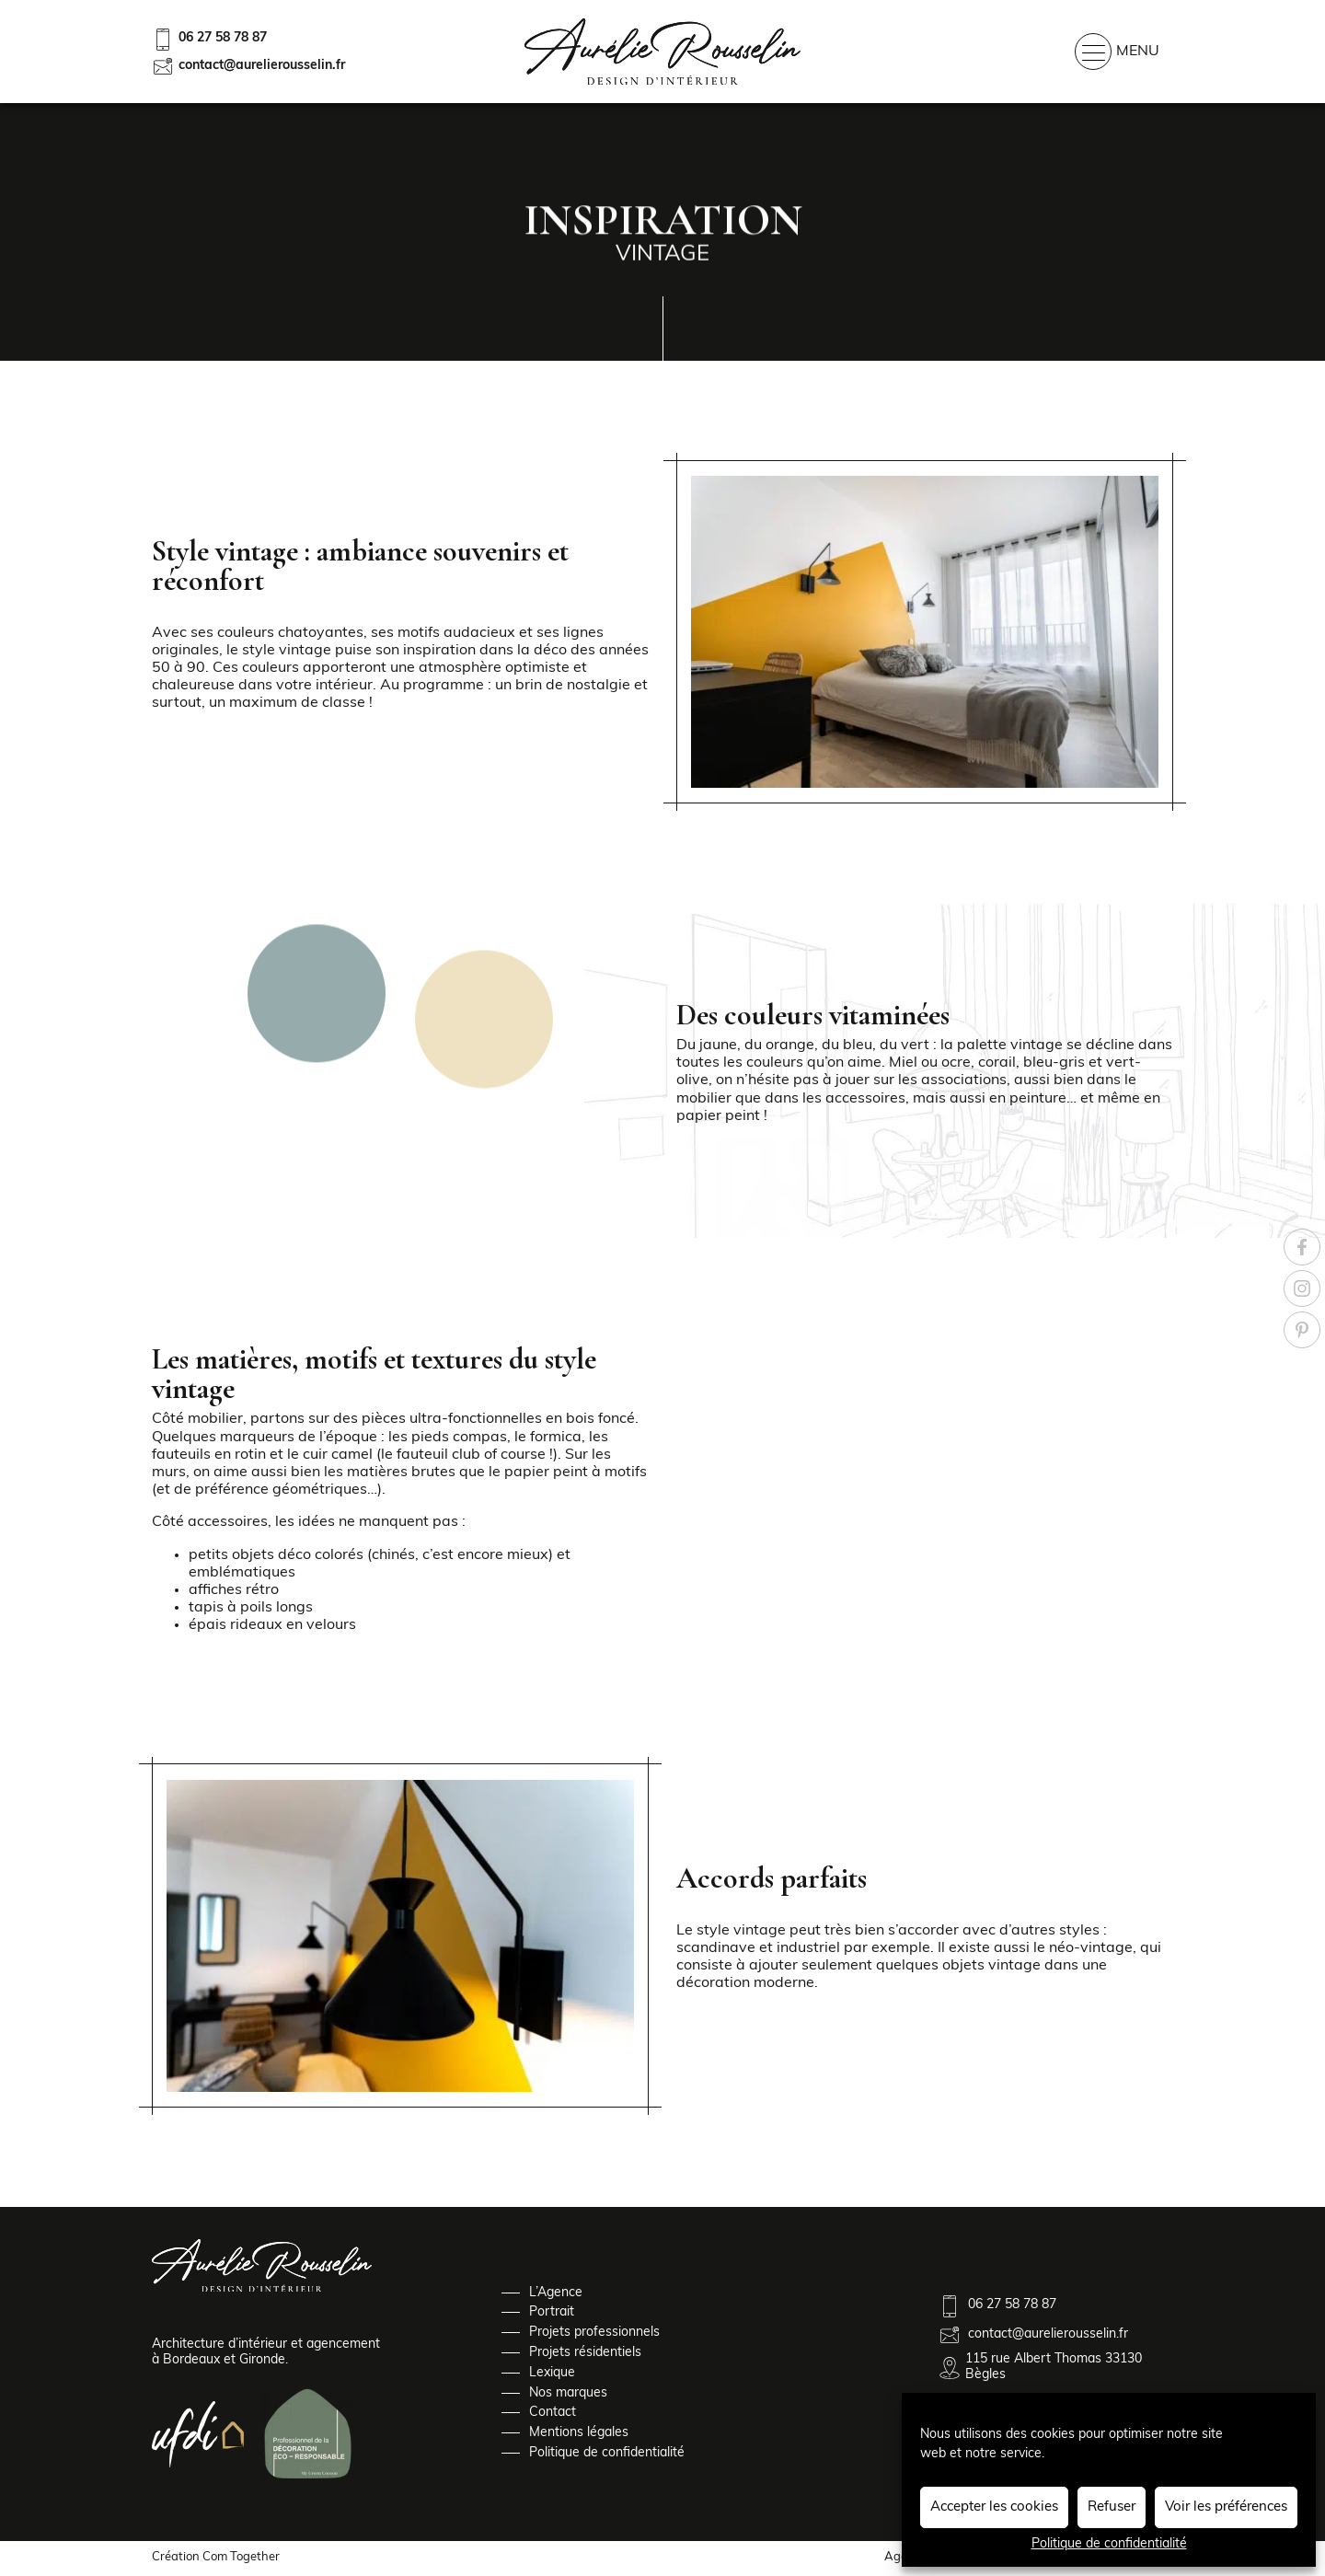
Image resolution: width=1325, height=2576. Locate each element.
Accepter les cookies (994, 2507)
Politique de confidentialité (1109, 2544)
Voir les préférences (1226, 2507)
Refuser (1111, 2507)
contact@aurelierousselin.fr (248, 66)
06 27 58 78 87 (209, 40)
